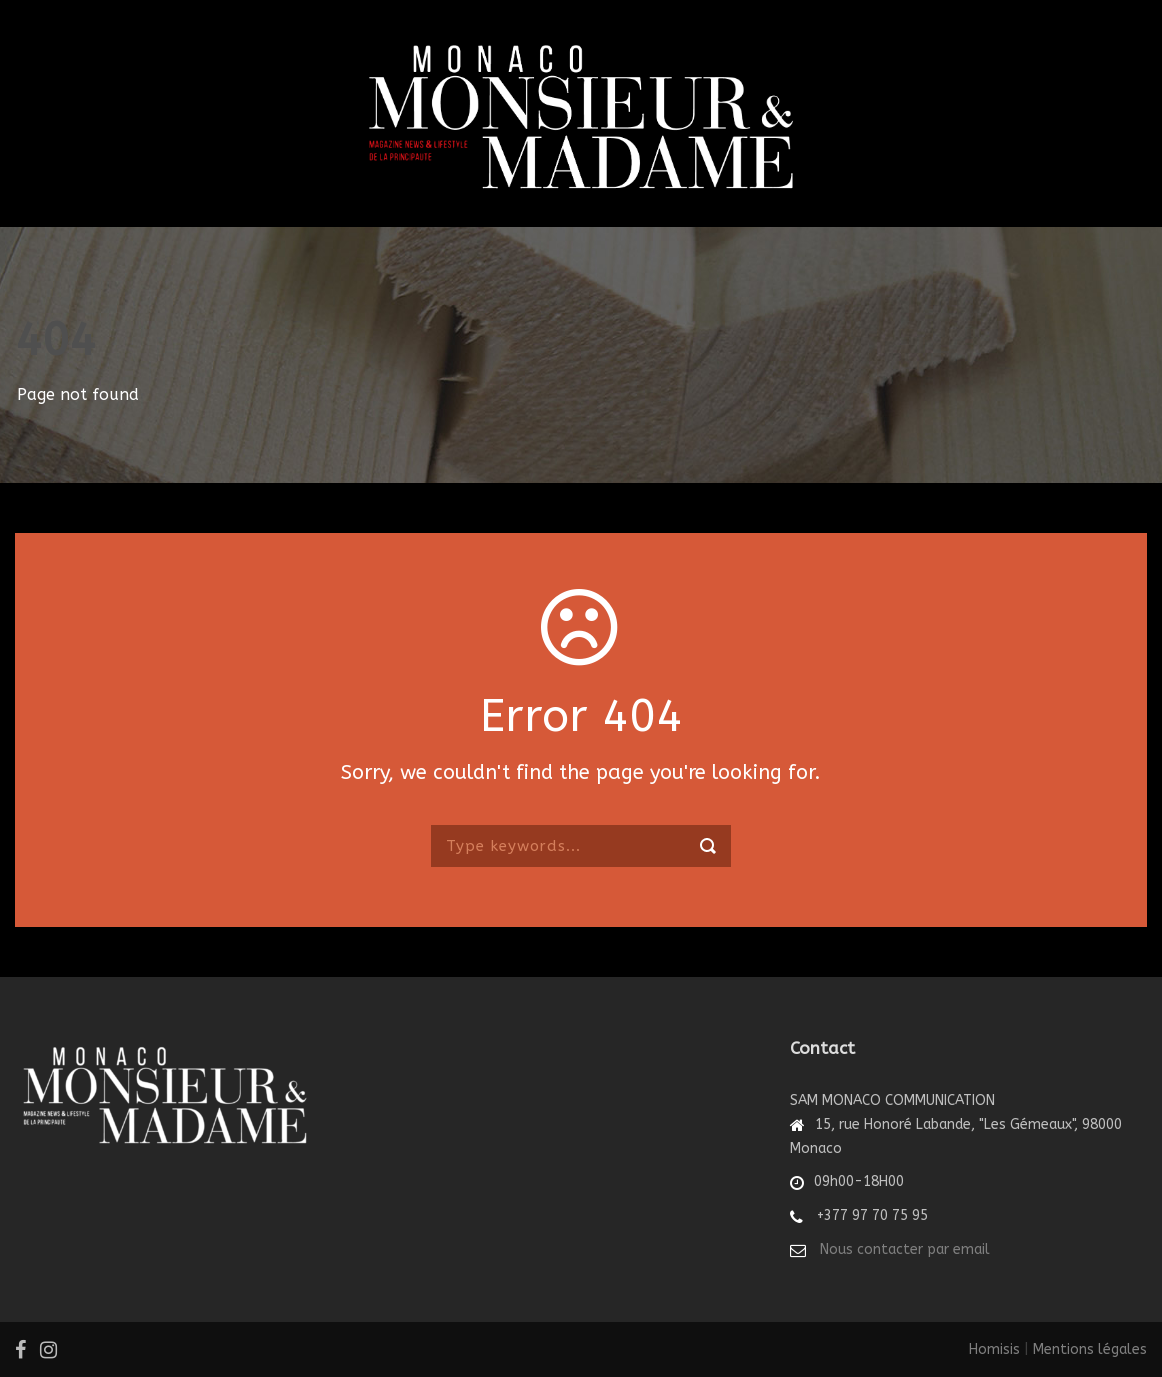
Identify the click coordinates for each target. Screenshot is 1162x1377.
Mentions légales (1090, 1349)
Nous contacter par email (905, 1249)
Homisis (994, 1349)
